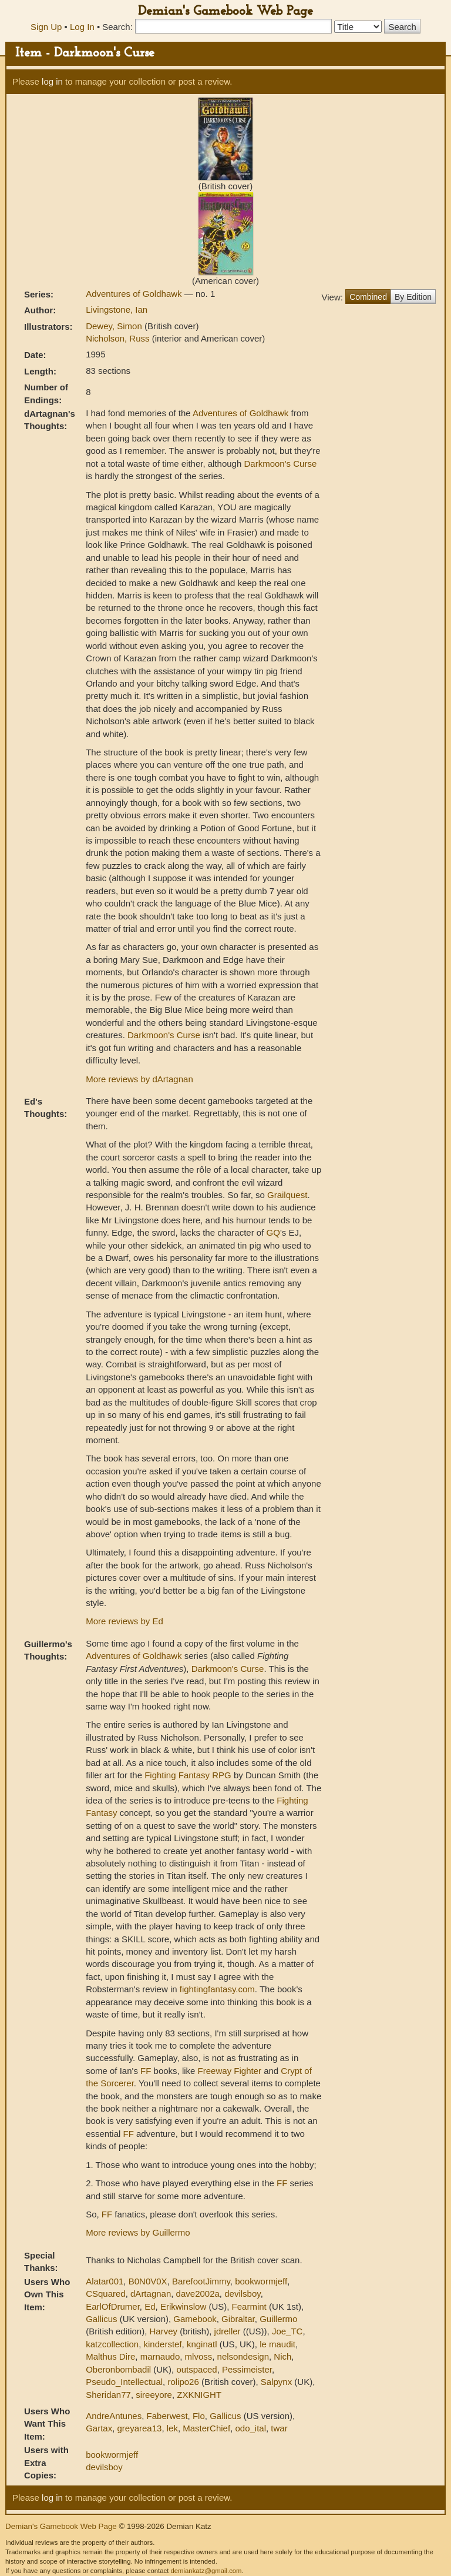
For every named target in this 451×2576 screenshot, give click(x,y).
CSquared (106, 2294)
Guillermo (278, 2319)
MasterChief (206, 2428)
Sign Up (46, 27)
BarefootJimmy (201, 2281)
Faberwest (167, 2416)
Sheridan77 (108, 2395)
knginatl (202, 2344)
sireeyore (154, 2395)
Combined (368, 297)
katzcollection (112, 2344)
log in (52, 81)
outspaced (196, 2369)
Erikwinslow (183, 2306)
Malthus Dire (110, 2356)
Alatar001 (104, 2281)
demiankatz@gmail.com (205, 2570)
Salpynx (276, 2382)
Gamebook (194, 2319)
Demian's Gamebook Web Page (225, 11)
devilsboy (242, 2294)
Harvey (164, 2331)
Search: (117, 27)
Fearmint (249, 2306)
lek (172, 2428)
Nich (282, 2356)
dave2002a (198, 2294)
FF (145, 2071)
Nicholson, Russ (119, 338)
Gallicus (101, 2319)
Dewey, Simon (115, 326)
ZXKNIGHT (199, 2395)
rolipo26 (182, 2382)
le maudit (277, 2344)
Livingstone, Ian (116, 310)
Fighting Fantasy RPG (187, 1775)
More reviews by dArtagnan (139, 1079)
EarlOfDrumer (113, 2306)
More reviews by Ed (124, 1621)
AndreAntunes (114, 2416)
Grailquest (287, 1195)
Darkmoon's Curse (280, 464)
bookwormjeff (261, 2281)
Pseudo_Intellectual (124, 2382)
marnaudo (160, 2356)
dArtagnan (150, 2294)
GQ (273, 1232)
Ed (149, 2306)
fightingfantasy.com (217, 1989)
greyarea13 (139, 2428)
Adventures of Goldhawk (135, 294)
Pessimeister (247, 2369)
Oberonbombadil (118, 2369)
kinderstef (163, 2344)
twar (279, 2428)
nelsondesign (243, 2356)
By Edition (413, 297)
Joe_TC (287, 2331)
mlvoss (199, 2356)
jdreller (227, 2331)
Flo (199, 2416)
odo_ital (250, 2428)
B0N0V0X (148, 2281)
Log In (82, 27)
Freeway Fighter (229, 2071)
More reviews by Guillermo (138, 2232)
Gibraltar (238, 2319)
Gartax (99, 2428)
